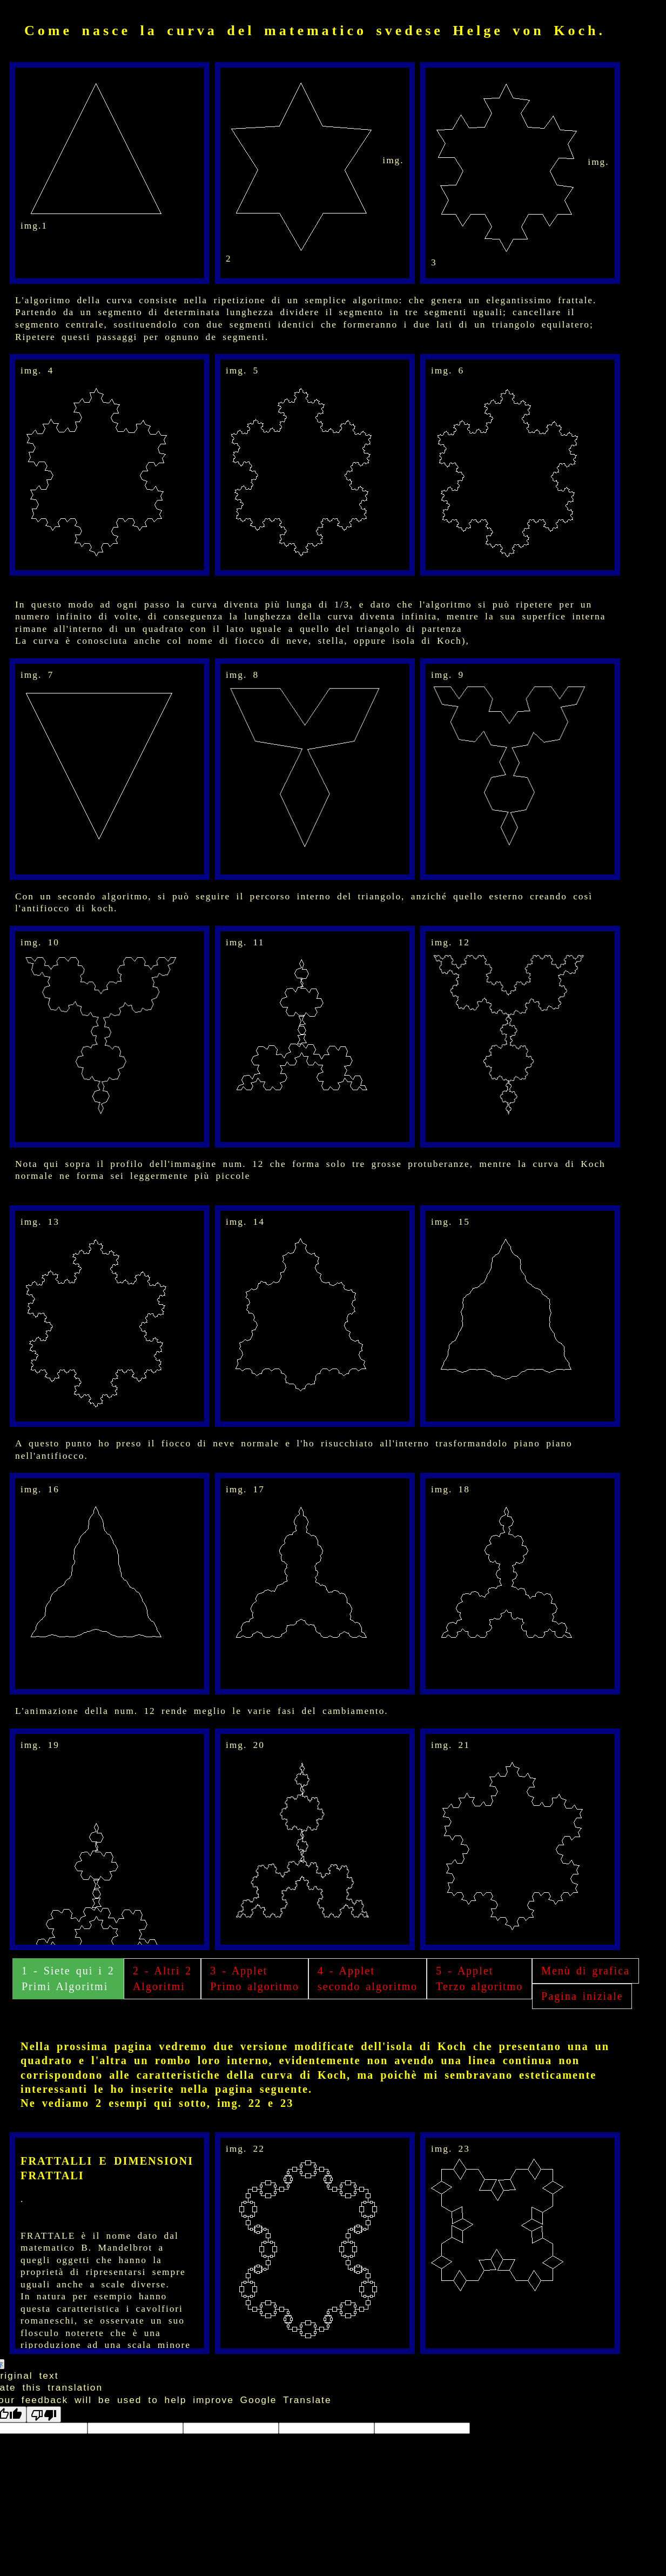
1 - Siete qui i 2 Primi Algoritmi (68, 1978)
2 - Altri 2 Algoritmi (162, 1978)
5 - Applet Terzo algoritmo (479, 1978)
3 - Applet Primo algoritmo (254, 1978)
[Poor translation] (43, 2414)
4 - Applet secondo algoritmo (368, 1978)
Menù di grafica (585, 1971)
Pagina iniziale (582, 1996)
